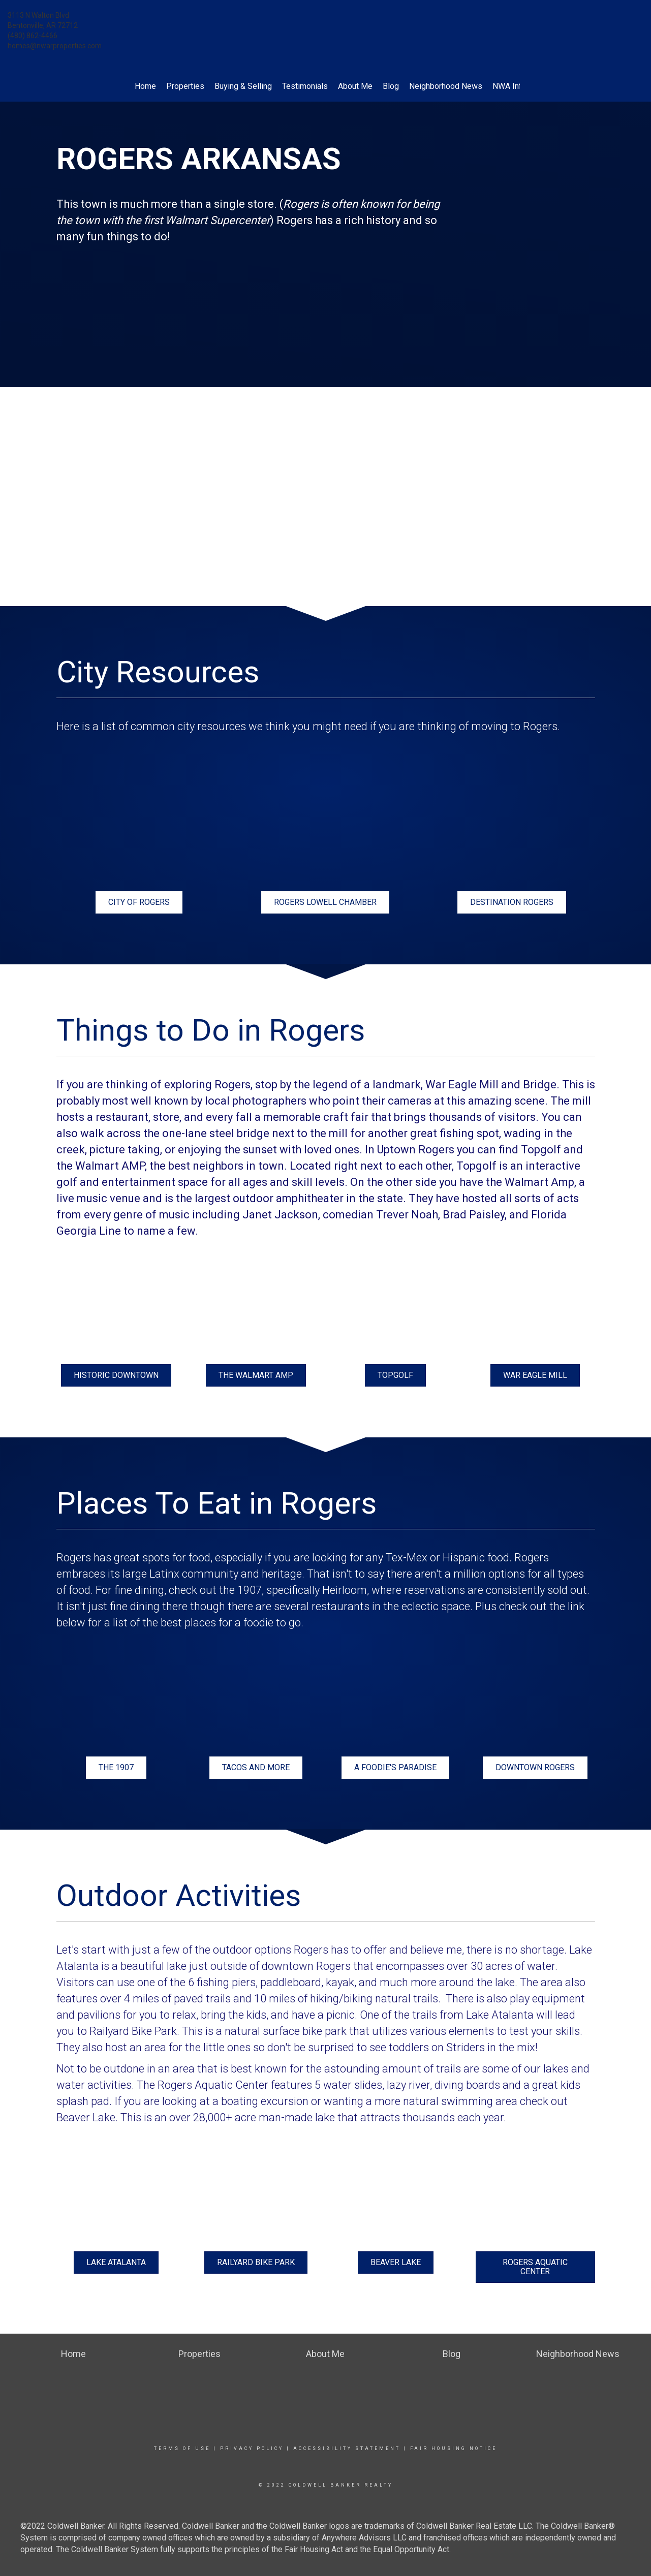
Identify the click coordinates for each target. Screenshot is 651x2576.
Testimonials (305, 86)
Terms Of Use (182, 2448)
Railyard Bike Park (133, 2031)
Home (145, 86)
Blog (391, 86)
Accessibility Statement (346, 2448)
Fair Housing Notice (453, 2448)
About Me (355, 86)
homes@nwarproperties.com (55, 46)
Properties (185, 86)
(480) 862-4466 (32, 36)
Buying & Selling (243, 86)
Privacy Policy (252, 2448)
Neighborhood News (445, 86)
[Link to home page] (325, 23)
